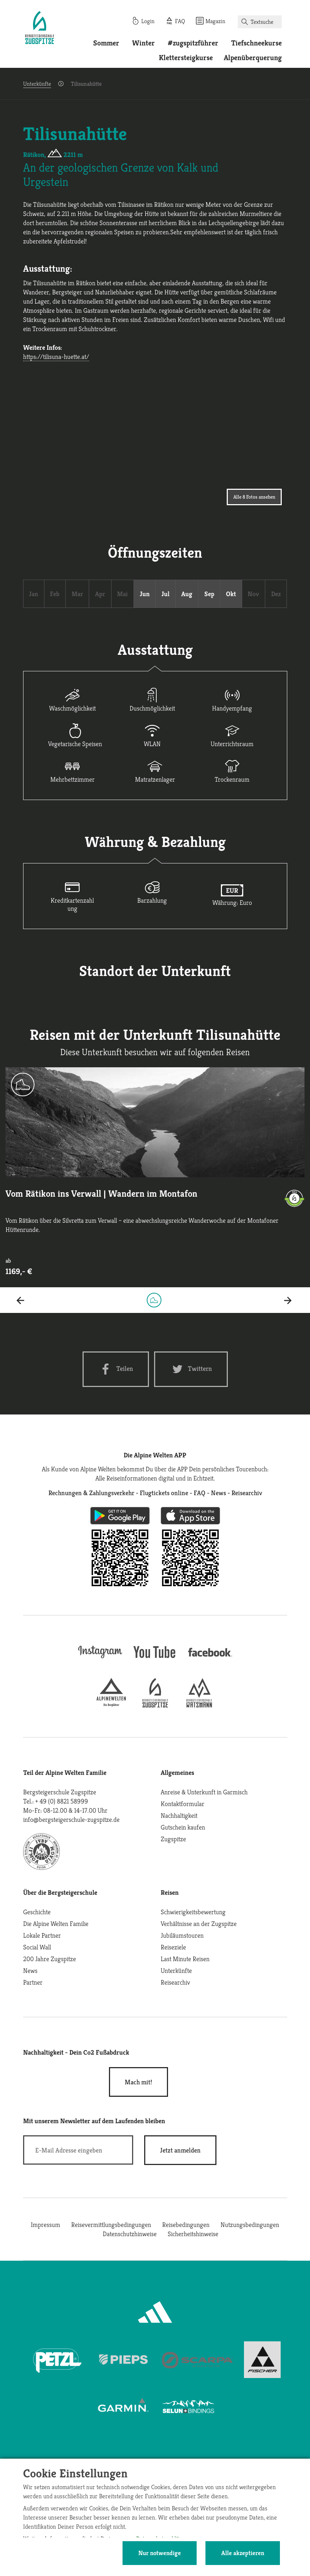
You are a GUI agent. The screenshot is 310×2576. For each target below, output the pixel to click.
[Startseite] (39, 28)
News (30, 1970)
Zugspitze (173, 1839)
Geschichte (37, 1912)
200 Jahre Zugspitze (49, 1959)
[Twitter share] (191, 1369)
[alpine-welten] (111, 1705)
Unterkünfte (37, 84)
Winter (143, 43)
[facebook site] (210, 1658)
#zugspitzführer (193, 43)
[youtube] (155, 1659)
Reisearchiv (175, 1982)
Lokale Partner (42, 1935)
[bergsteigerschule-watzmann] (199, 1705)
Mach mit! (138, 2082)
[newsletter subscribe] (180, 2150)
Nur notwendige (159, 2553)
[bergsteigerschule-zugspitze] (155, 1705)
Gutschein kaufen (183, 1827)
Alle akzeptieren (242, 2553)
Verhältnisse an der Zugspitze (199, 1923)
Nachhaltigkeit (179, 1815)
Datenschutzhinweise (130, 2234)
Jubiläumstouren (182, 1935)
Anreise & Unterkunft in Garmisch (204, 1792)
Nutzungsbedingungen (249, 2224)
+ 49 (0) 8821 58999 (61, 1801)
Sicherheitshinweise (193, 2234)
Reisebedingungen (185, 2224)
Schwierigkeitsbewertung (193, 1912)
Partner (33, 1982)
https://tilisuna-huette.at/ (56, 356)
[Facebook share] (116, 1369)
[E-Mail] (78, 2150)
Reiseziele (173, 1947)
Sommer (106, 43)
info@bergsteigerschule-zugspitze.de (71, 1819)
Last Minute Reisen (185, 1959)
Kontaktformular (182, 1803)
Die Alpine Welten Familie (55, 1923)
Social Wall (37, 1947)
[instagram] (100, 1659)
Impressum (45, 2224)
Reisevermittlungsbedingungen (111, 2224)
